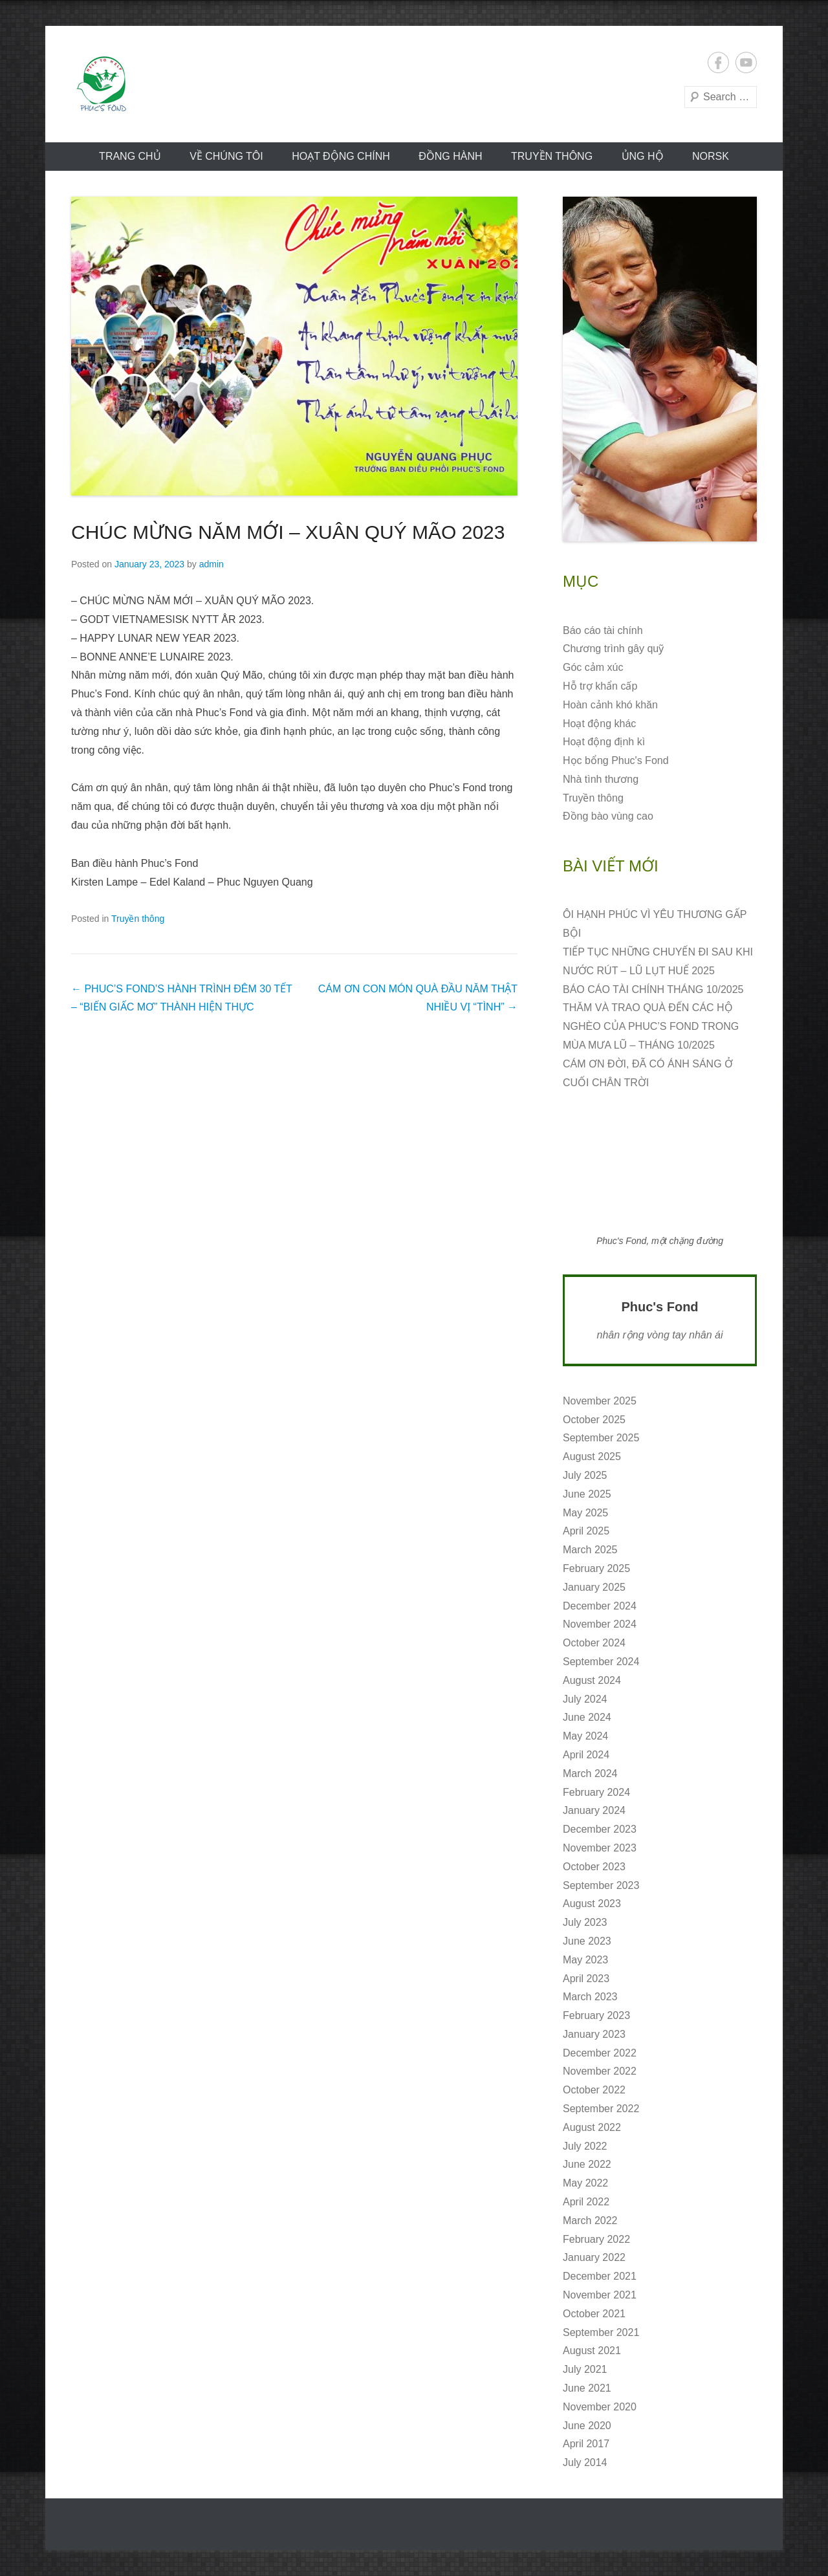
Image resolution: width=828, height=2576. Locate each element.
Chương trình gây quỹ (613, 648)
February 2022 (596, 2239)
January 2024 (594, 1810)
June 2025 (587, 1494)
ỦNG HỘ (643, 156)
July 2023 (585, 1922)
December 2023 (600, 1829)
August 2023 (592, 1903)
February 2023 (596, 2015)
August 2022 (592, 2127)
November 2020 (600, 2406)
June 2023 (587, 1941)
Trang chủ (130, 156)
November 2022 (600, 2071)
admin (211, 564)
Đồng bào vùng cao (608, 816)
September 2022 (601, 2108)
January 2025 (594, 1587)
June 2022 (587, 2164)
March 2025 (590, 1549)
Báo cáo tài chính (603, 630)
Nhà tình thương (600, 779)
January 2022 (594, 2257)
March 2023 (590, 1996)
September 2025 (601, 1437)
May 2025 (585, 1512)
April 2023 (586, 1978)
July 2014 (585, 2462)
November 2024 (600, 1624)
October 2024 (594, 1642)
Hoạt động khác (599, 723)
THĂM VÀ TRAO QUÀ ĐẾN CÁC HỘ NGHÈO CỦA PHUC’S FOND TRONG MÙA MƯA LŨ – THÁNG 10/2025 (651, 1026)
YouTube (746, 62)
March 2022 (590, 2220)
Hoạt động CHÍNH (341, 156)
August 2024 (592, 1680)
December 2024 (600, 1605)
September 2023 (601, 1885)
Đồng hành (450, 156)
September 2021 (601, 2332)
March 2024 (590, 1773)
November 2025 (600, 1400)
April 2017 (586, 2443)
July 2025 (585, 1475)
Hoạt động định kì (604, 741)
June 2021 (587, 2388)
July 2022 (585, 2146)
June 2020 (587, 2425)
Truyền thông (552, 156)
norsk (710, 156)
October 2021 (594, 2313)
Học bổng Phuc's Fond (616, 760)
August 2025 (592, 1456)
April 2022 (586, 2201)
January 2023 (594, 2034)
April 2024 (586, 1754)
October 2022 (594, 2089)
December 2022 (600, 2052)
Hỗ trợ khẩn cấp (600, 686)
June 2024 (587, 1717)
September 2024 (601, 1661)
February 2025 (596, 1568)
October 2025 (594, 1419)
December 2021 (600, 2276)
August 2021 (592, 2350)
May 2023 (585, 1959)
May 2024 (585, 1735)
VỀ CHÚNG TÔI (226, 156)
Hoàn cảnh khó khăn (610, 704)
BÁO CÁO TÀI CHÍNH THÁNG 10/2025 (653, 989)
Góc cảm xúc (593, 667)
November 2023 (600, 1847)
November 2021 (600, 2294)
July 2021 (585, 2369)
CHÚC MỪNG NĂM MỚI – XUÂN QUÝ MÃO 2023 (288, 532)
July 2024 (585, 1699)
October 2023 (594, 1866)
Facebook (718, 62)
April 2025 (586, 1530)
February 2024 (596, 1792)
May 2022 (585, 2183)
